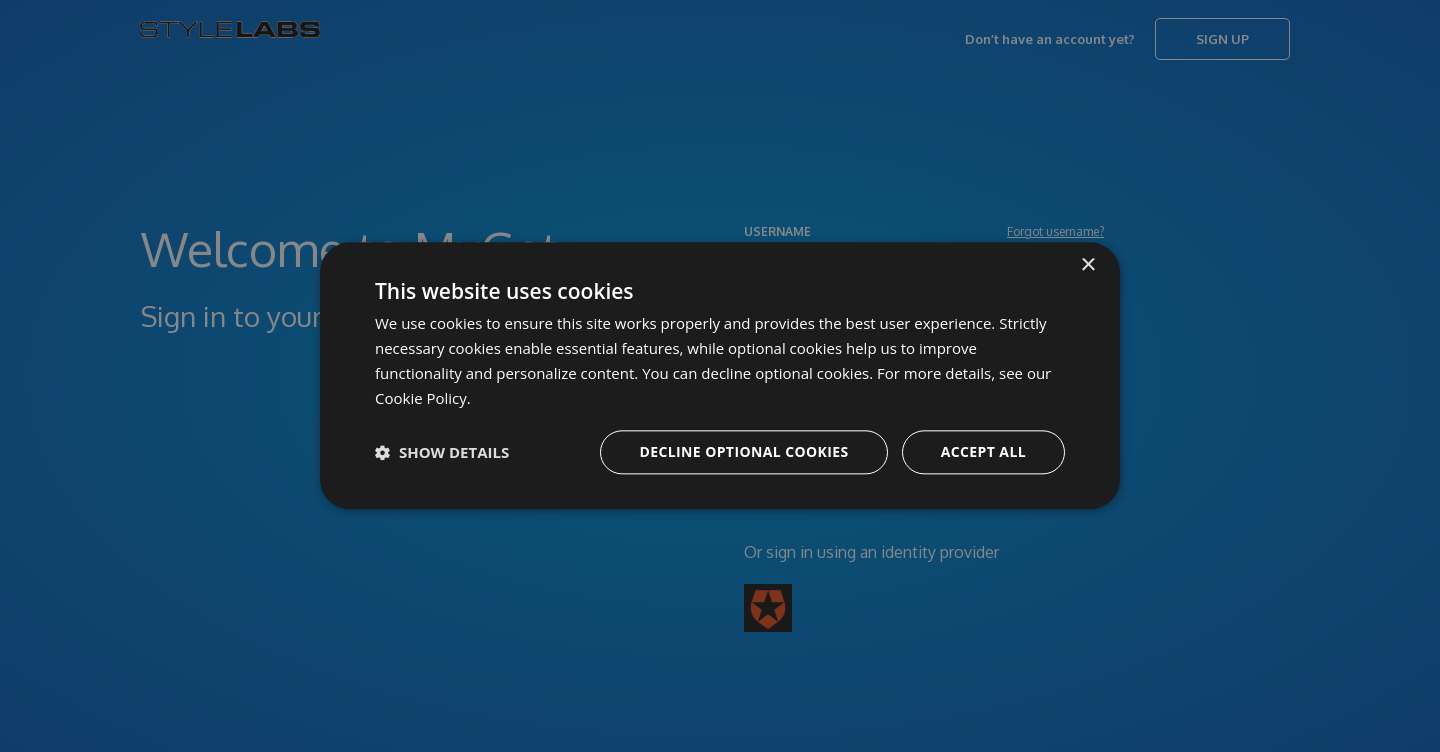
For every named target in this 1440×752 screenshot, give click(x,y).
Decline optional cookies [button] (743, 452)
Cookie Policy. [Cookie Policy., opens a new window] (423, 398)
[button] (442, 453)
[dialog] (720, 376)
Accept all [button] (983, 452)
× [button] (1087, 265)
